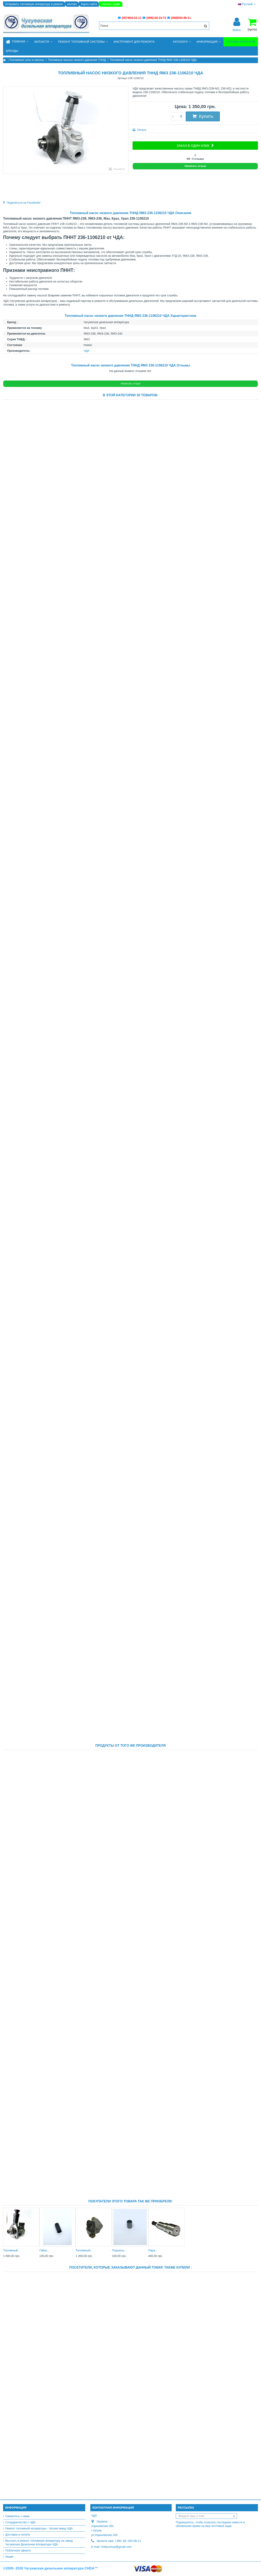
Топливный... (11, 2250)
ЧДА (86, 350)
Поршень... (119, 2250)
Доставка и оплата (17, 2534)
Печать (141, 130)
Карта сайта (89, 4)
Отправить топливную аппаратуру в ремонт (34, 4)
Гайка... (44, 2250)
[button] (43, 41)
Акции (9, 2556)
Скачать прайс (110, 4)
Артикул (122, 78)
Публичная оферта (18, 2550)
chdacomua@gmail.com (116, 2546)
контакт (72, 4)
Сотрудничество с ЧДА (20, 2522)
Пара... (152, 2250)
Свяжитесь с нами (17, 2516)
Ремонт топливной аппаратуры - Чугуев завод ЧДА (39, 2528)
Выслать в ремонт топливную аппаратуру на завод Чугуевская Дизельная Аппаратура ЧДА (39, 2542)
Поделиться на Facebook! (24, 202)
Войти (237, 29)
